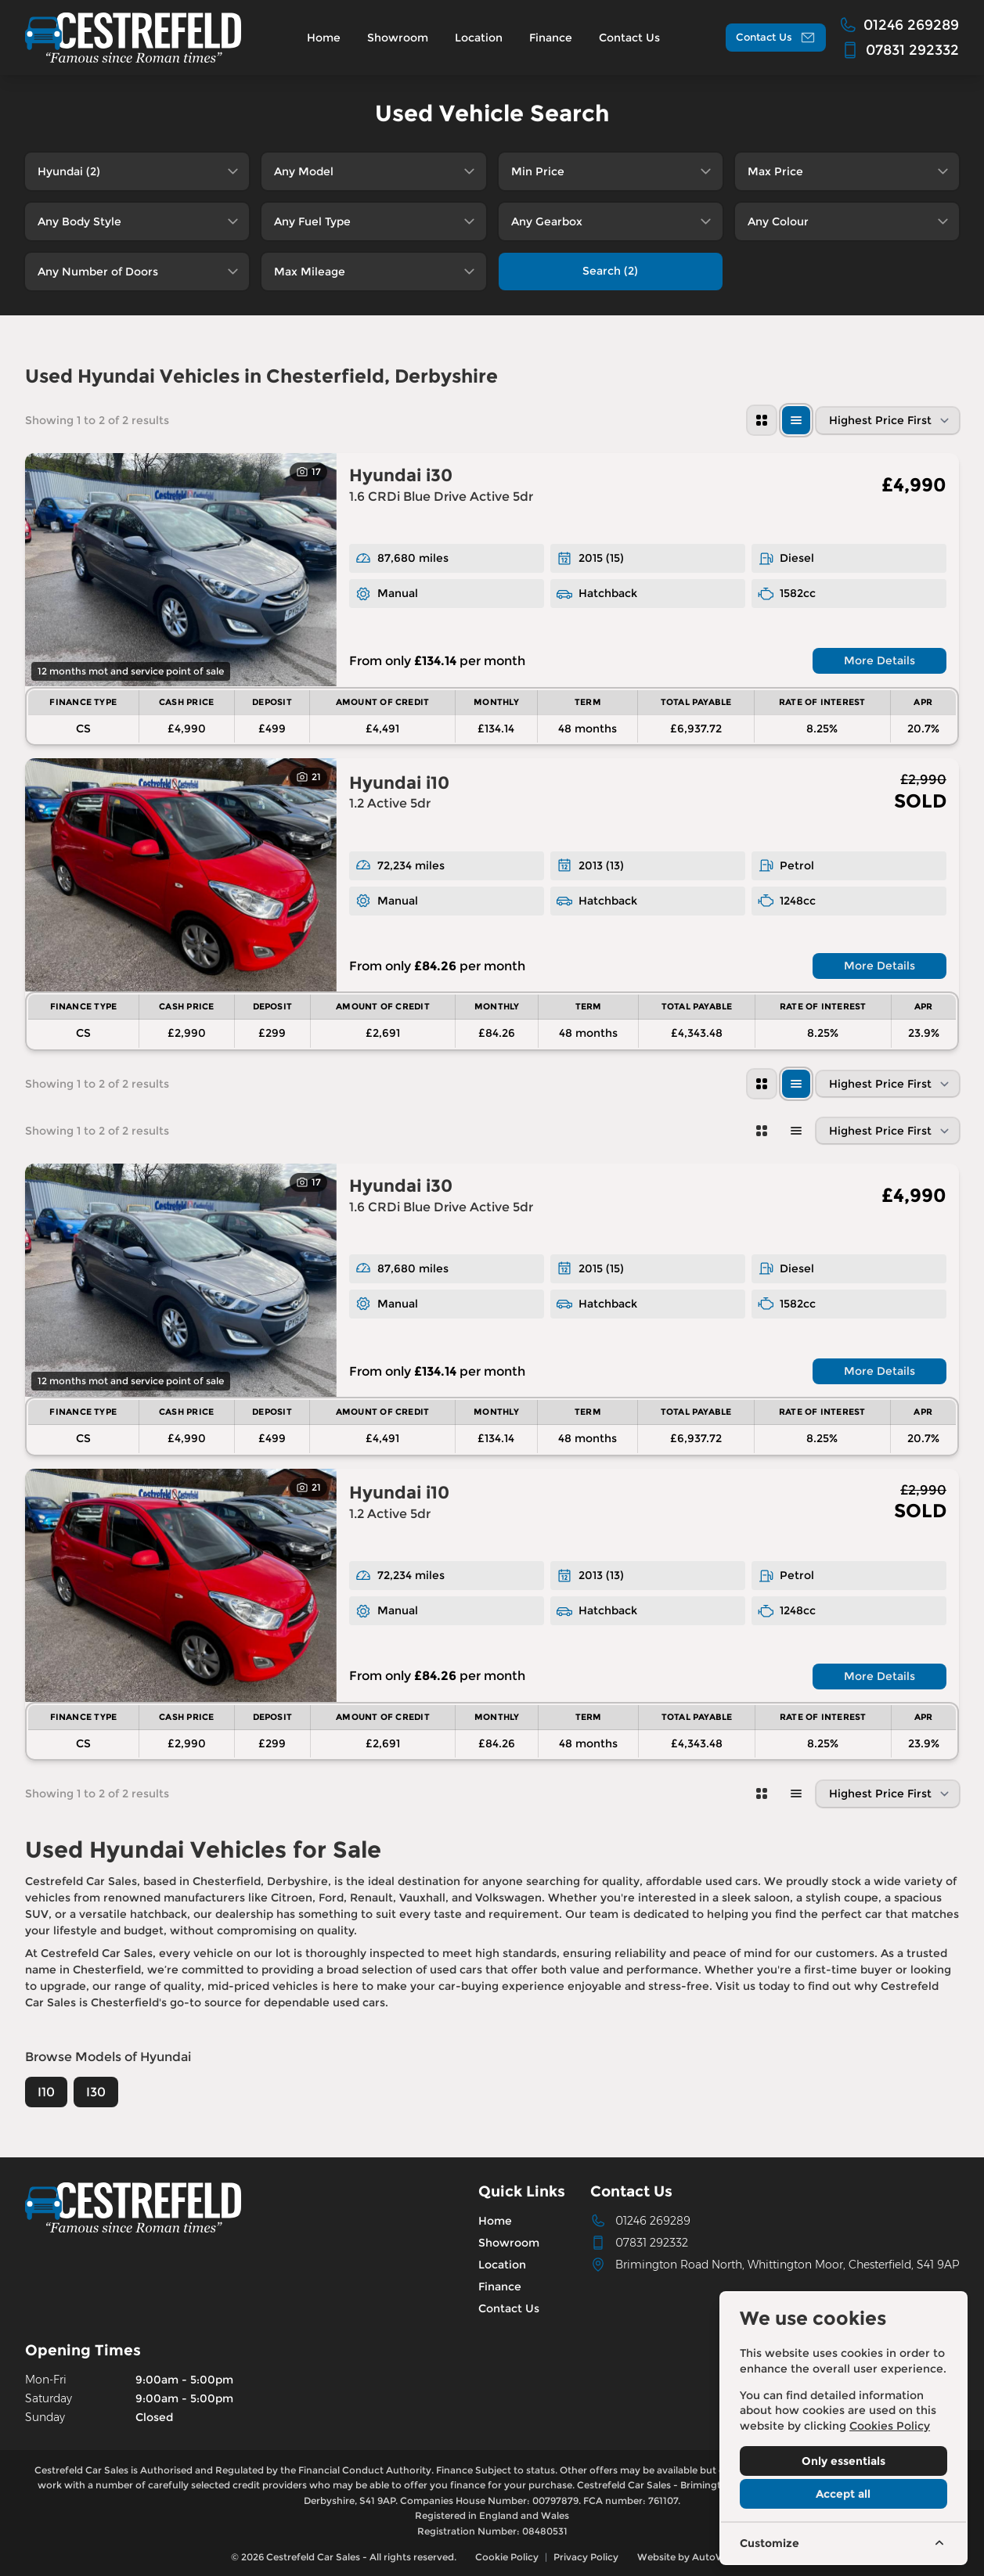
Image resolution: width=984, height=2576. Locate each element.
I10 (46, 2092)
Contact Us (508, 2308)
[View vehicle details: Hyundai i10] (181, 874)
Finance (499, 2286)
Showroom (508, 2243)
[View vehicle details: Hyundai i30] (181, 569)
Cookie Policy (507, 2557)
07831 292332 (651, 2243)
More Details (879, 660)
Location (502, 2265)
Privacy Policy (585, 2557)
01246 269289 (652, 2221)
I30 (96, 2092)
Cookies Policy (889, 2426)
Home (495, 2221)
